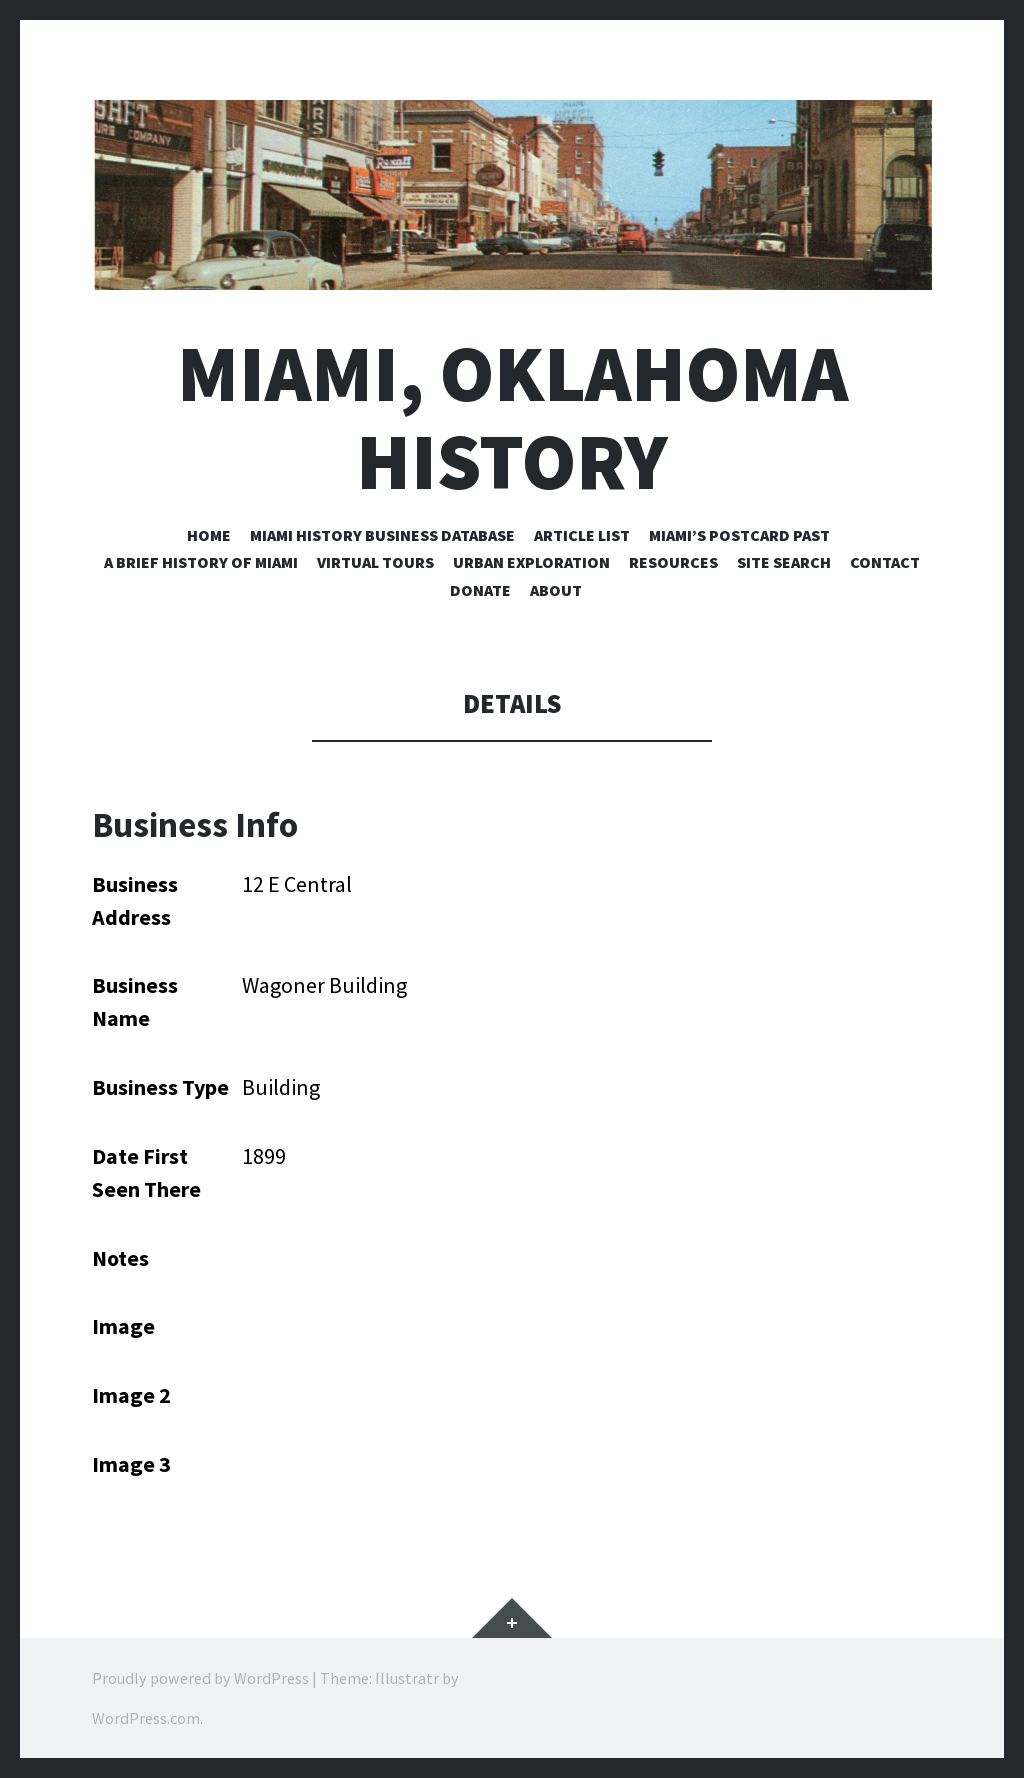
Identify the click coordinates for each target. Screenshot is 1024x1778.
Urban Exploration (531, 562)
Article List (582, 535)
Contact (885, 562)
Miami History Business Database (382, 535)
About (556, 590)
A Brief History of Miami (201, 562)
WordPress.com (146, 1718)
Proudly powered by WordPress (200, 1678)
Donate (480, 590)
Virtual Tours (375, 562)
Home (209, 535)
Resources (673, 562)
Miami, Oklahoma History (512, 417)
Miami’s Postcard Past (739, 535)
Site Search (784, 562)
